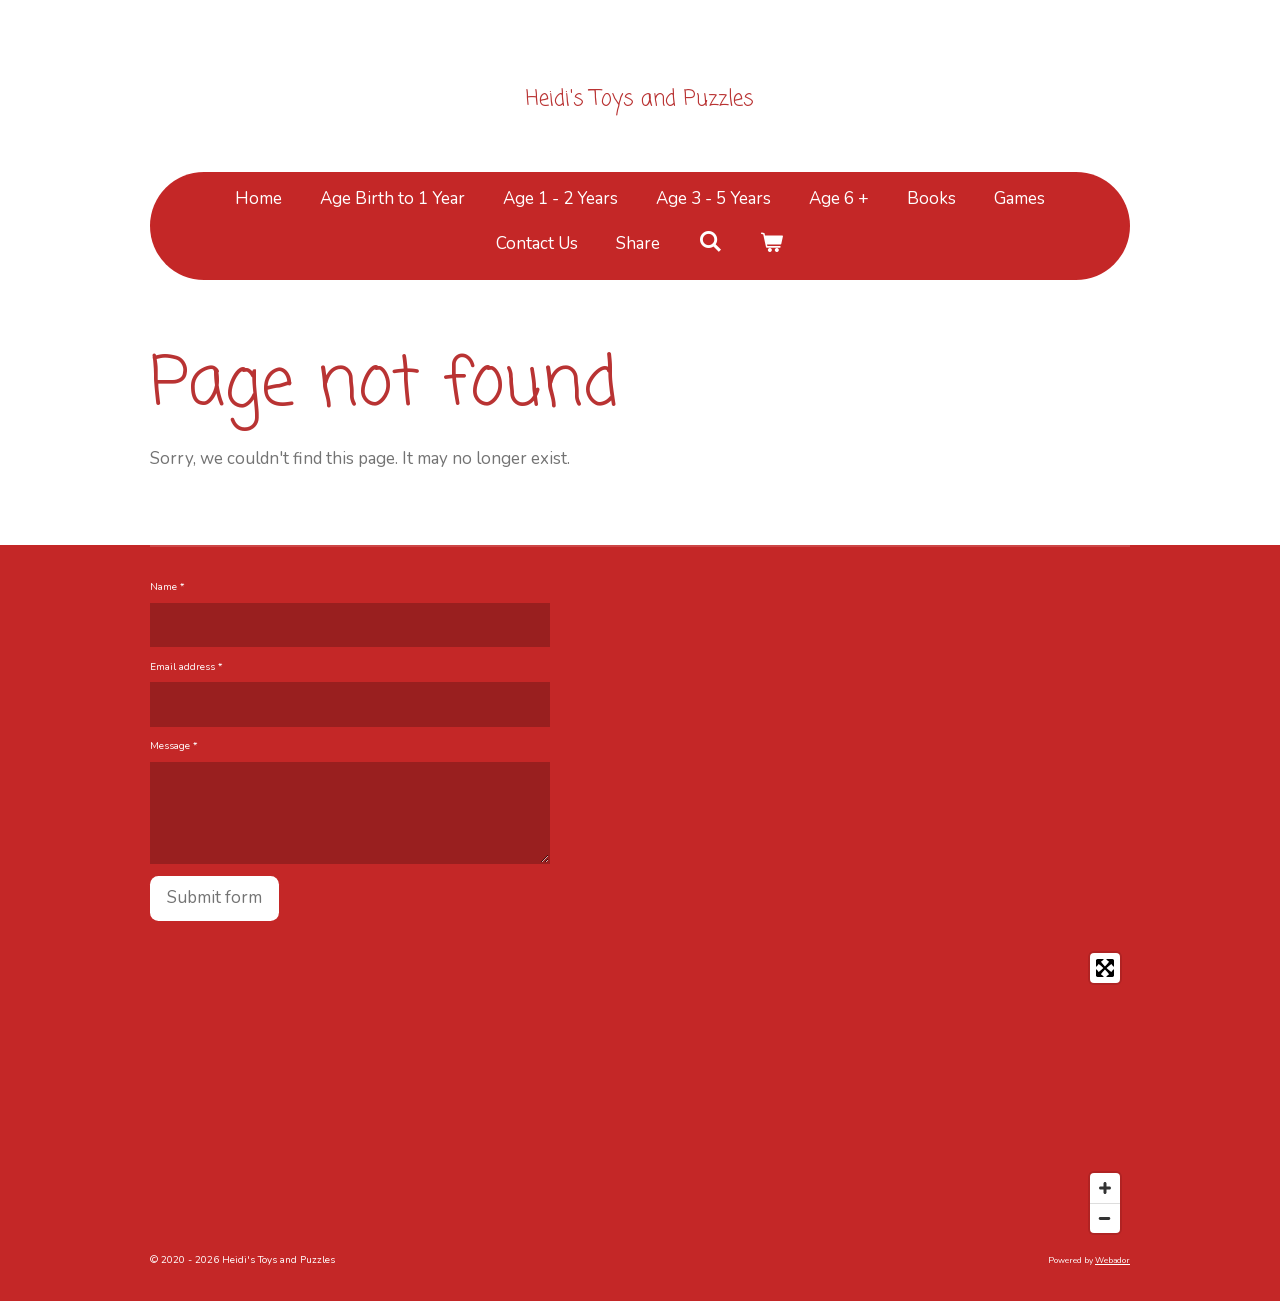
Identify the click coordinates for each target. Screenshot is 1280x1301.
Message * (174, 746)
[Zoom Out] (1105, 1218)
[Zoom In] (1105, 1188)
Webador (1112, 1260)
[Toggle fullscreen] (1105, 968)
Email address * (186, 666)
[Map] (640, 1093)
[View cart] (772, 244)
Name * (167, 587)
